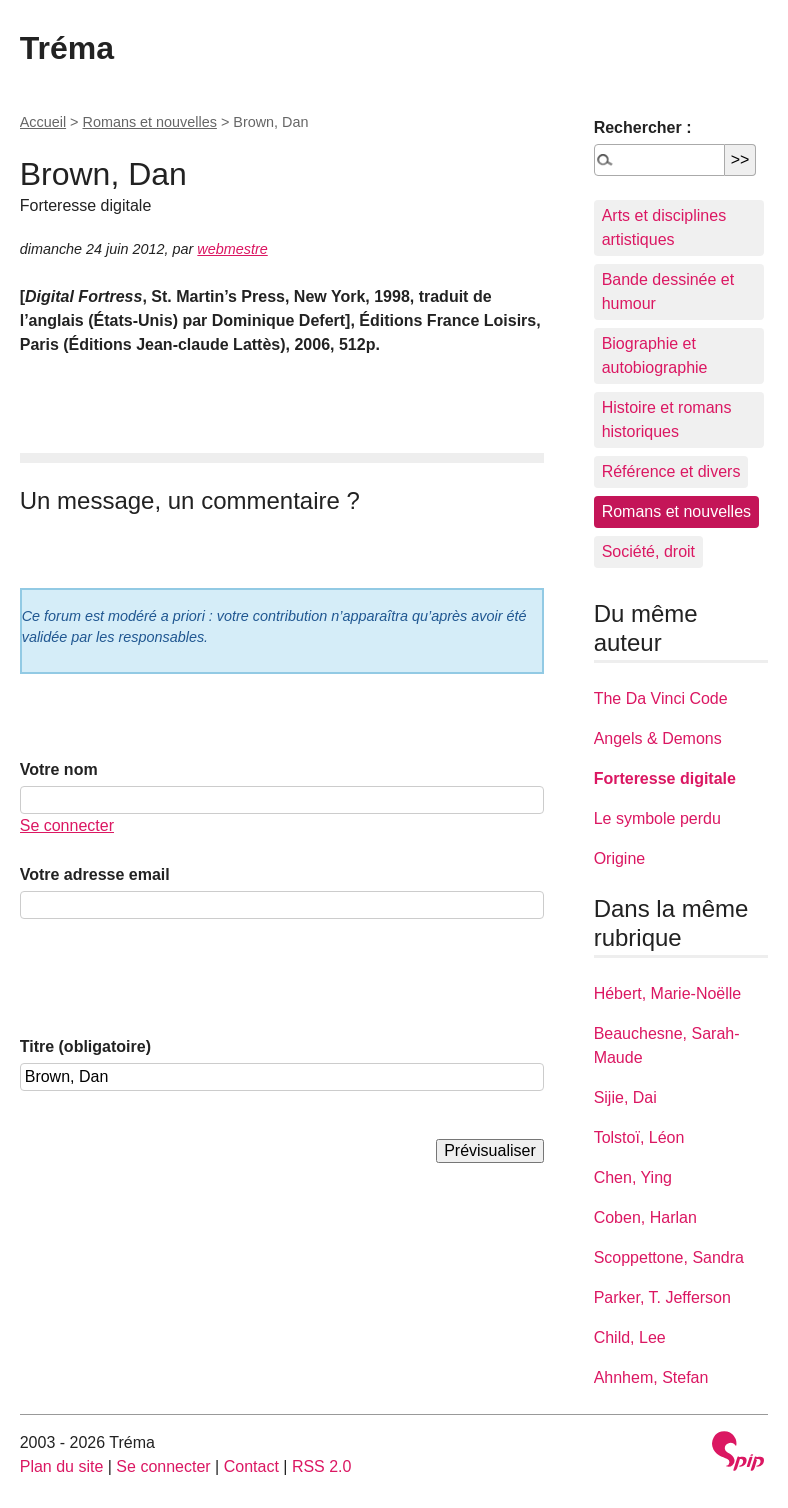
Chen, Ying (633, 1177)
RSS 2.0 (322, 1466)
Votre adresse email (95, 874)
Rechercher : (643, 127)
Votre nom (59, 769)
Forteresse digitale (665, 778)
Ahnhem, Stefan (651, 1377)
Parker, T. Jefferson (662, 1297)
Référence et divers (671, 471)
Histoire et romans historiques (667, 419)
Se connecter (67, 825)
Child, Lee (630, 1337)
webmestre (232, 249)
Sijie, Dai (625, 1097)
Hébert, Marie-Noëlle (668, 993)
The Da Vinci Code (661, 698)
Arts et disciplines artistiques (664, 227)
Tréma (67, 48)
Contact (251, 1466)
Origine (620, 858)
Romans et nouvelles (150, 122)
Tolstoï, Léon (639, 1137)
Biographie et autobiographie (655, 355)
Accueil (43, 122)
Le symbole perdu (657, 818)
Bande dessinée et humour (668, 291)
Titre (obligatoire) (85, 1046)
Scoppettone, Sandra (669, 1257)
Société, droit (648, 551)
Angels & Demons (658, 738)
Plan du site (62, 1466)
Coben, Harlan (645, 1217)
